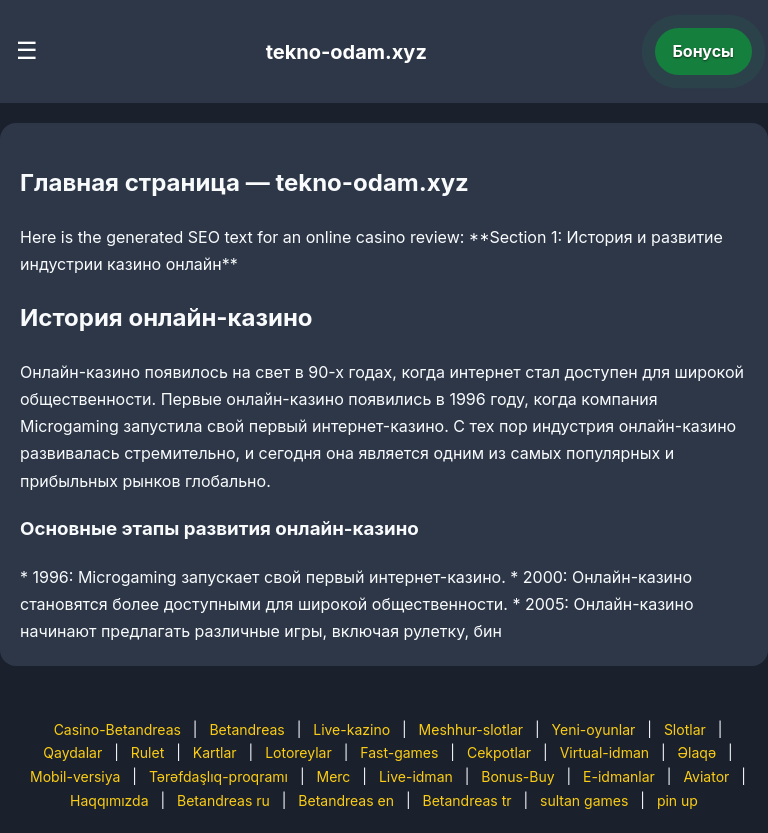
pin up (677, 800)
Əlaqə (697, 752)
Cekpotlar (499, 752)
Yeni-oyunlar (594, 729)
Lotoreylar (298, 752)
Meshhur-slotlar (471, 729)
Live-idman (416, 776)
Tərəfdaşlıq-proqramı (218, 776)
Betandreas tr (467, 800)
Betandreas (246, 729)
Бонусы (704, 51)
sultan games (584, 800)
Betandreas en (346, 800)
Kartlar (215, 752)
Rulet (147, 752)
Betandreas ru (223, 800)
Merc (334, 776)
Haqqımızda (109, 800)
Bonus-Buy (517, 776)
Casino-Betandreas (117, 729)
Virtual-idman (604, 752)
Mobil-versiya (75, 776)
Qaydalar (72, 752)
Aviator (706, 776)
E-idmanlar (619, 776)
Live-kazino (351, 729)
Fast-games (399, 752)
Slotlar (685, 729)
